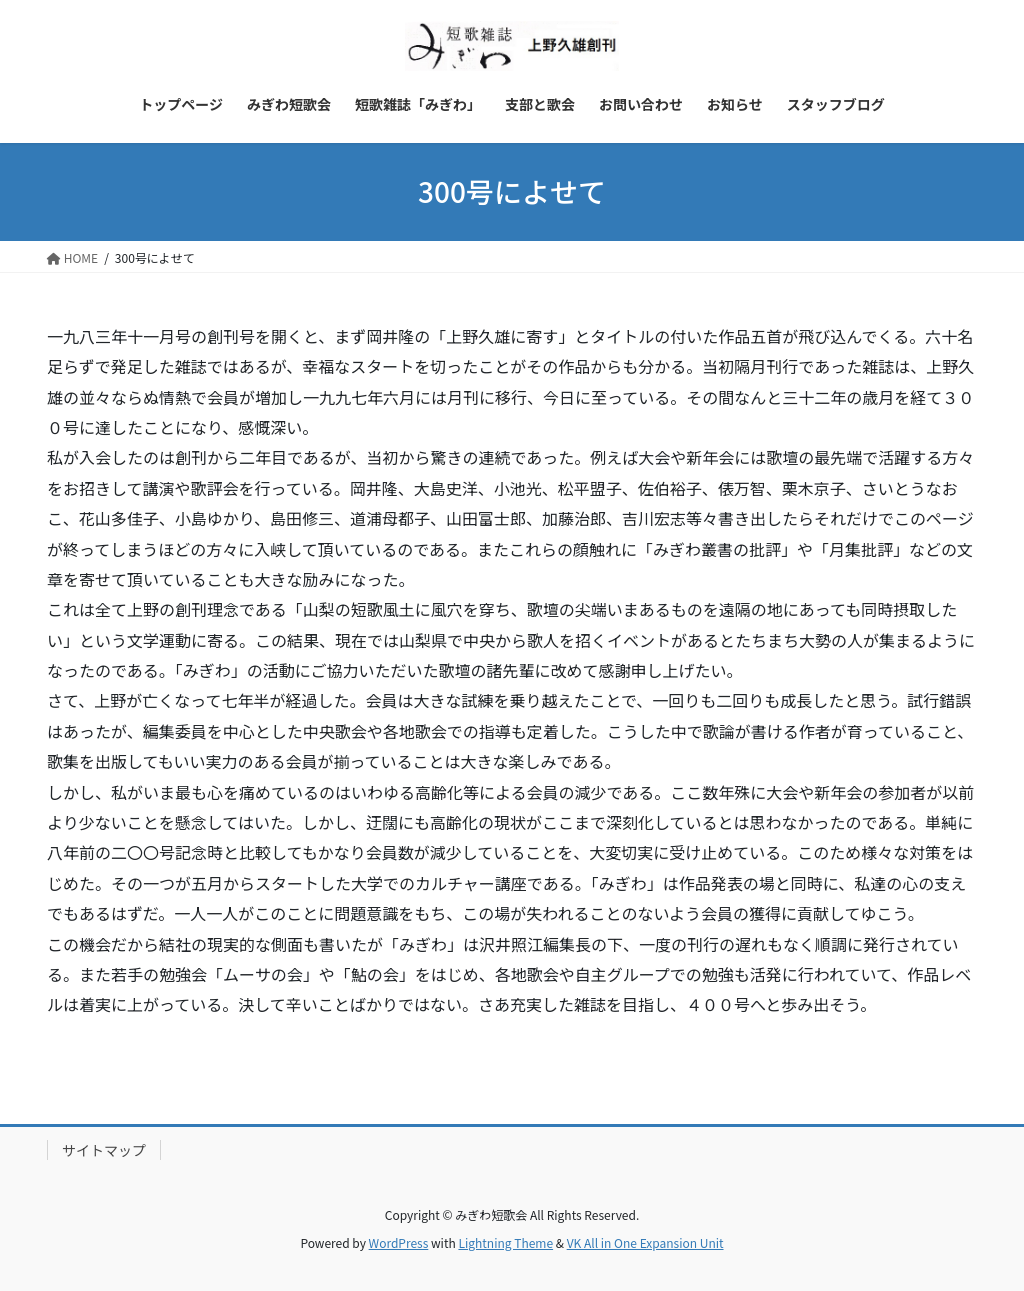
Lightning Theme (505, 1242)
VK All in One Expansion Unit (645, 1242)
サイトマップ (104, 1150)
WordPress (399, 1242)
